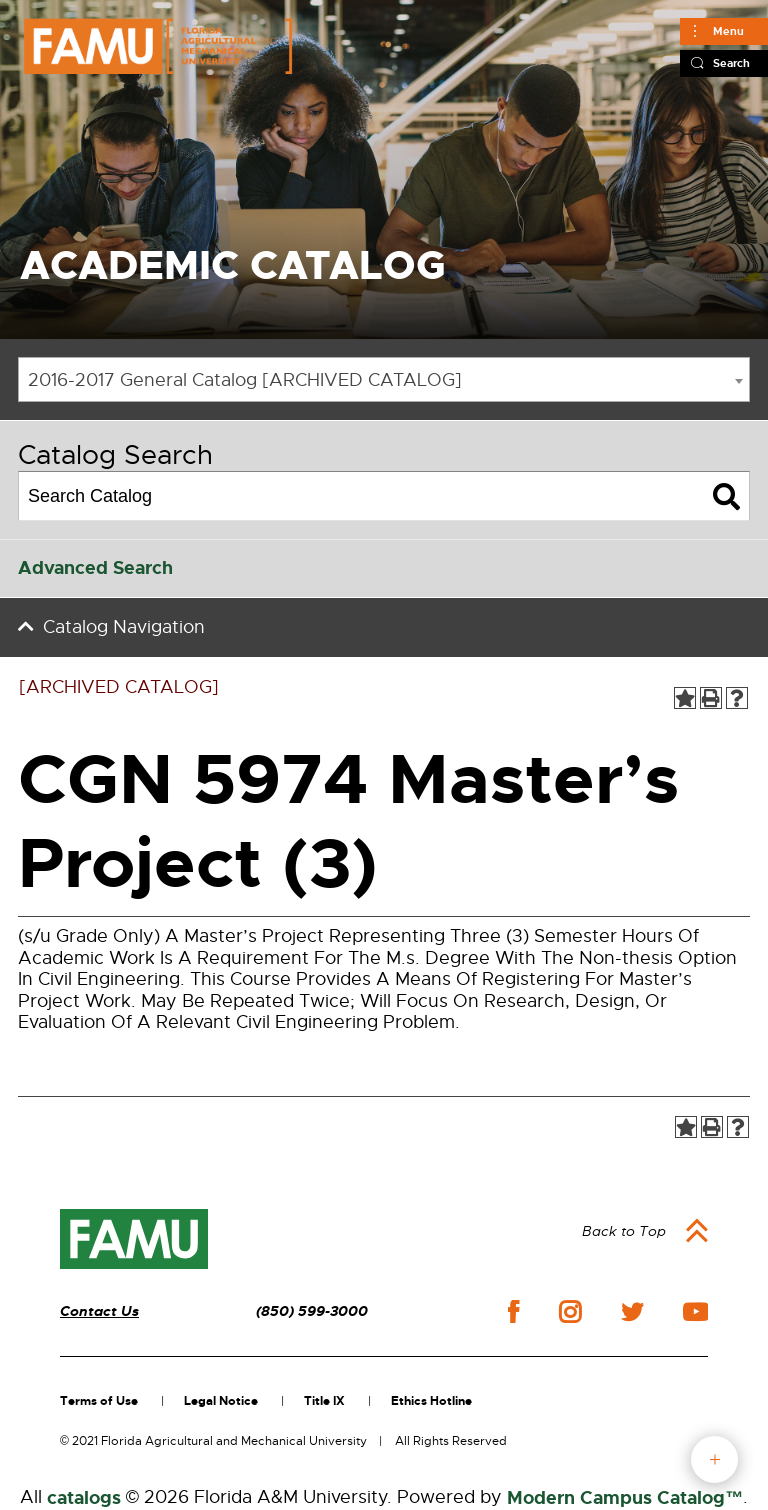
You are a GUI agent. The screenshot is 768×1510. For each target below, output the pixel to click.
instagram (570, 1312)
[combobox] (384, 379)
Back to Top (624, 1231)
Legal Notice (221, 1401)
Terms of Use (99, 1401)
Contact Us (99, 1311)
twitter (632, 1312)
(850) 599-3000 (312, 1311)
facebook (513, 1311)
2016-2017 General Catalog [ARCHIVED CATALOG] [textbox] (245, 380)
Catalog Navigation (124, 627)
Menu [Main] (728, 31)
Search (731, 63)
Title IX (324, 1401)
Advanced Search (95, 568)
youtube (695, 1312)
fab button (714, 1459)
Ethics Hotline (431, 1401)
